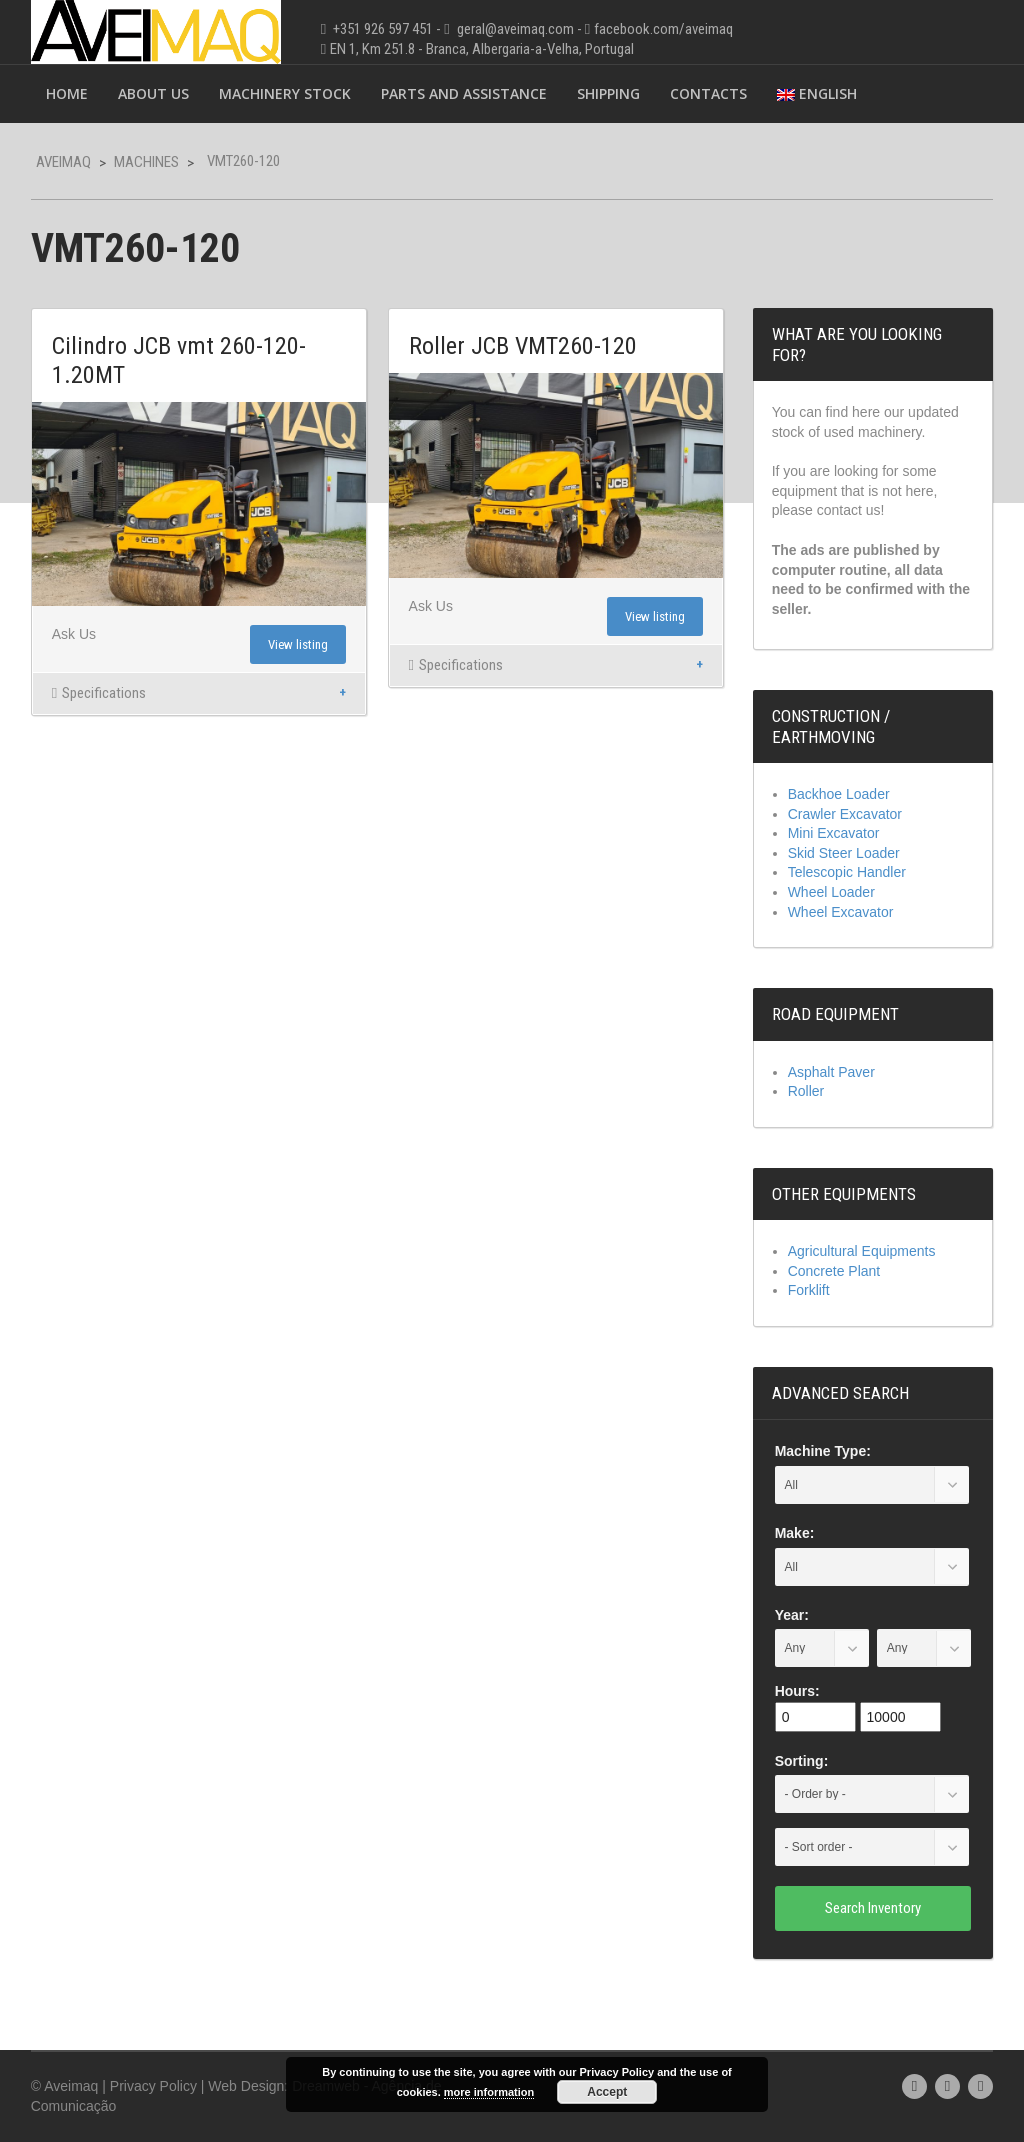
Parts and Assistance (464, 93)
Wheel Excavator (841, 912)
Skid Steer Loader (844, 853)
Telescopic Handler (847, 872)
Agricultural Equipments (862, 1251)
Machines (146, 162)
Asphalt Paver (831, 1072)
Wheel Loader (831, 892)
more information (489, 2092)
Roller (806, 1091)
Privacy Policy (153, 2086)
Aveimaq (63, 162)
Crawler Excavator (845, 814)
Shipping (608, 93)
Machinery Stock (285, 93)
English (817, 93)
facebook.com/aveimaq (663, 29)
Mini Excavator (834, 833)
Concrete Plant (834, 1271)
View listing (298, 644)
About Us (153, 93)
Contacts (708, 93)
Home (67, 93)
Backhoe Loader (839, 794)
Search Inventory (873, 1908)
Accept (607, 2092)
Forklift (809, 1290)
